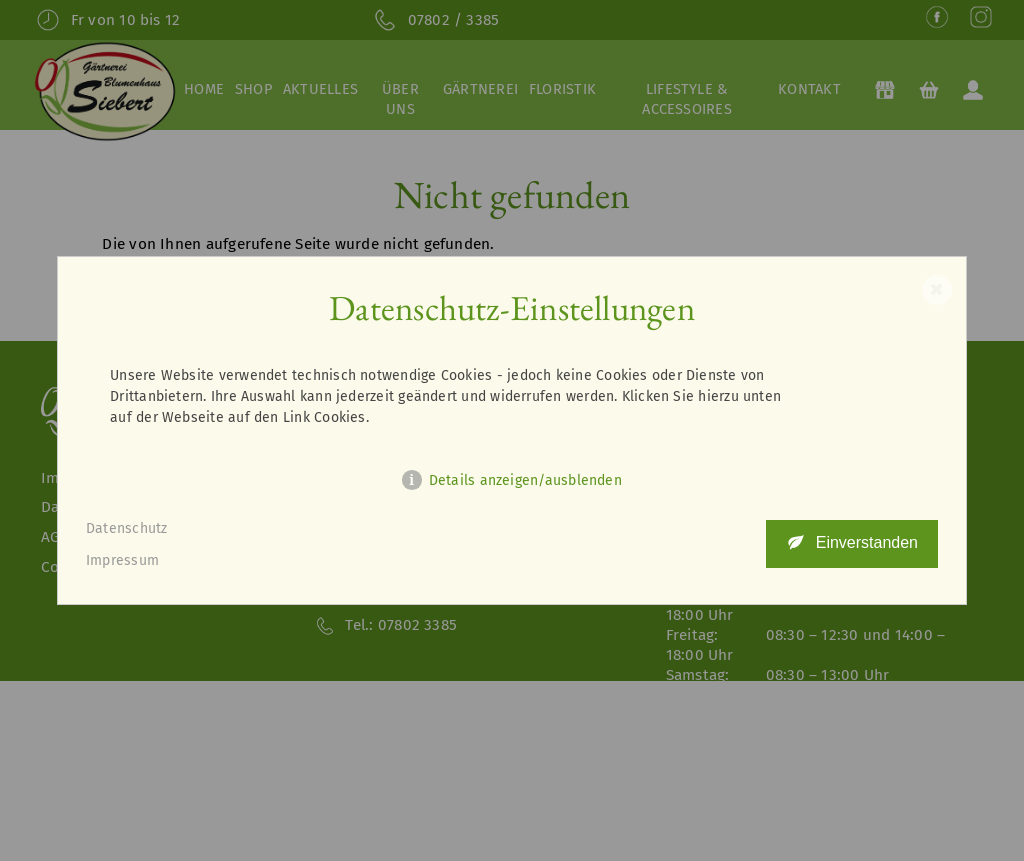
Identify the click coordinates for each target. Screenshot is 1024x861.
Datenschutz (127, 528)
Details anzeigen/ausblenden (525, 480)
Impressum (122, 560)
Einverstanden (867, 542)
